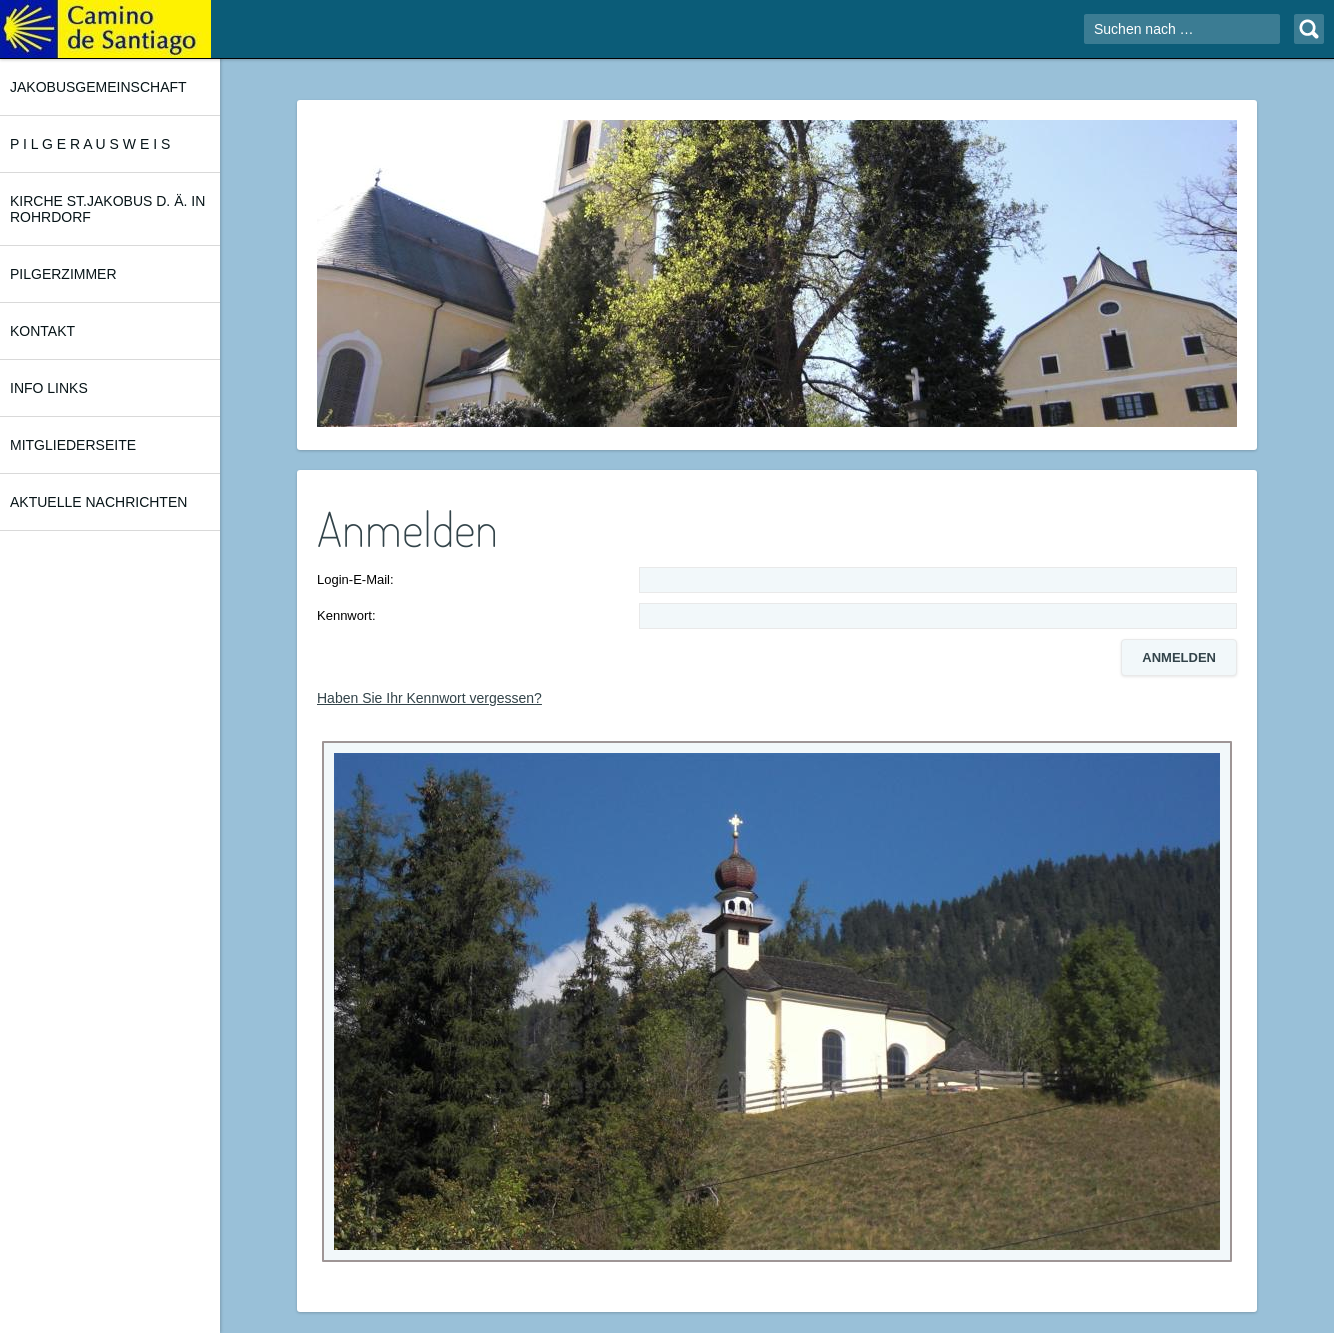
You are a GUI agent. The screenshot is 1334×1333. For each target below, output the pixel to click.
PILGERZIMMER (63, 274)
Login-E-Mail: (355, 579)
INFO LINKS (49, 388)
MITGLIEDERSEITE (73, 445)
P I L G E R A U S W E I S (90, 144)
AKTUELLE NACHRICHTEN (98, 502)
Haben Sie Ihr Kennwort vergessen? (429, 698)
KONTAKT (42, 331)
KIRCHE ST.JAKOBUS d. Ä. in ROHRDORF (107, 209)
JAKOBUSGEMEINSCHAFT (98, 87)
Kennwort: (346, 615)
